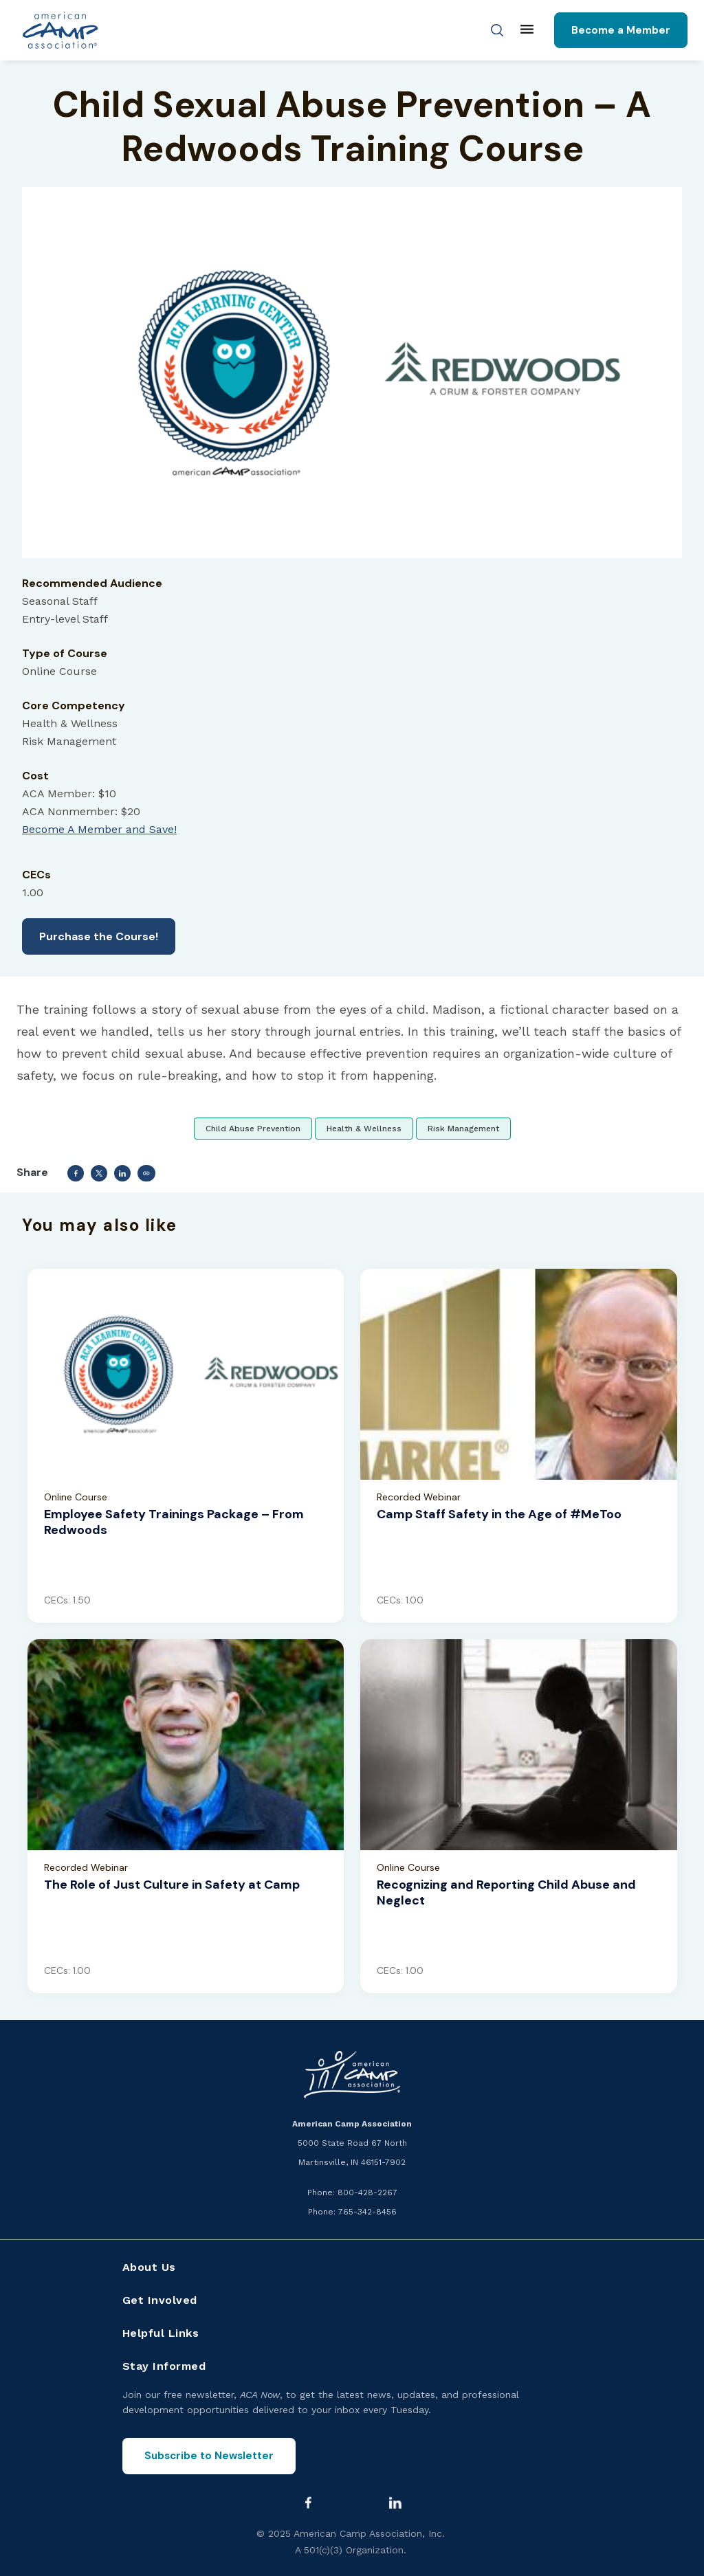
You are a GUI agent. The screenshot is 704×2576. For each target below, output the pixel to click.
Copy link (146, 1173)
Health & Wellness (364, 1128)
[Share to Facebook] (75, 1173)
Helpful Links (160, 2333)
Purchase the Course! (98, 936)
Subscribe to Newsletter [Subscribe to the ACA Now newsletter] (209, 2456)
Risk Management (463, 1128)
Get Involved (159, 2300)
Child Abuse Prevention (253, 1128)
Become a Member (620, 30)
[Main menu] (527, 30)
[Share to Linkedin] (122, 1173)
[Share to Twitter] (99, 1173)
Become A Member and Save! (99, 829)
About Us (149, 2267)
